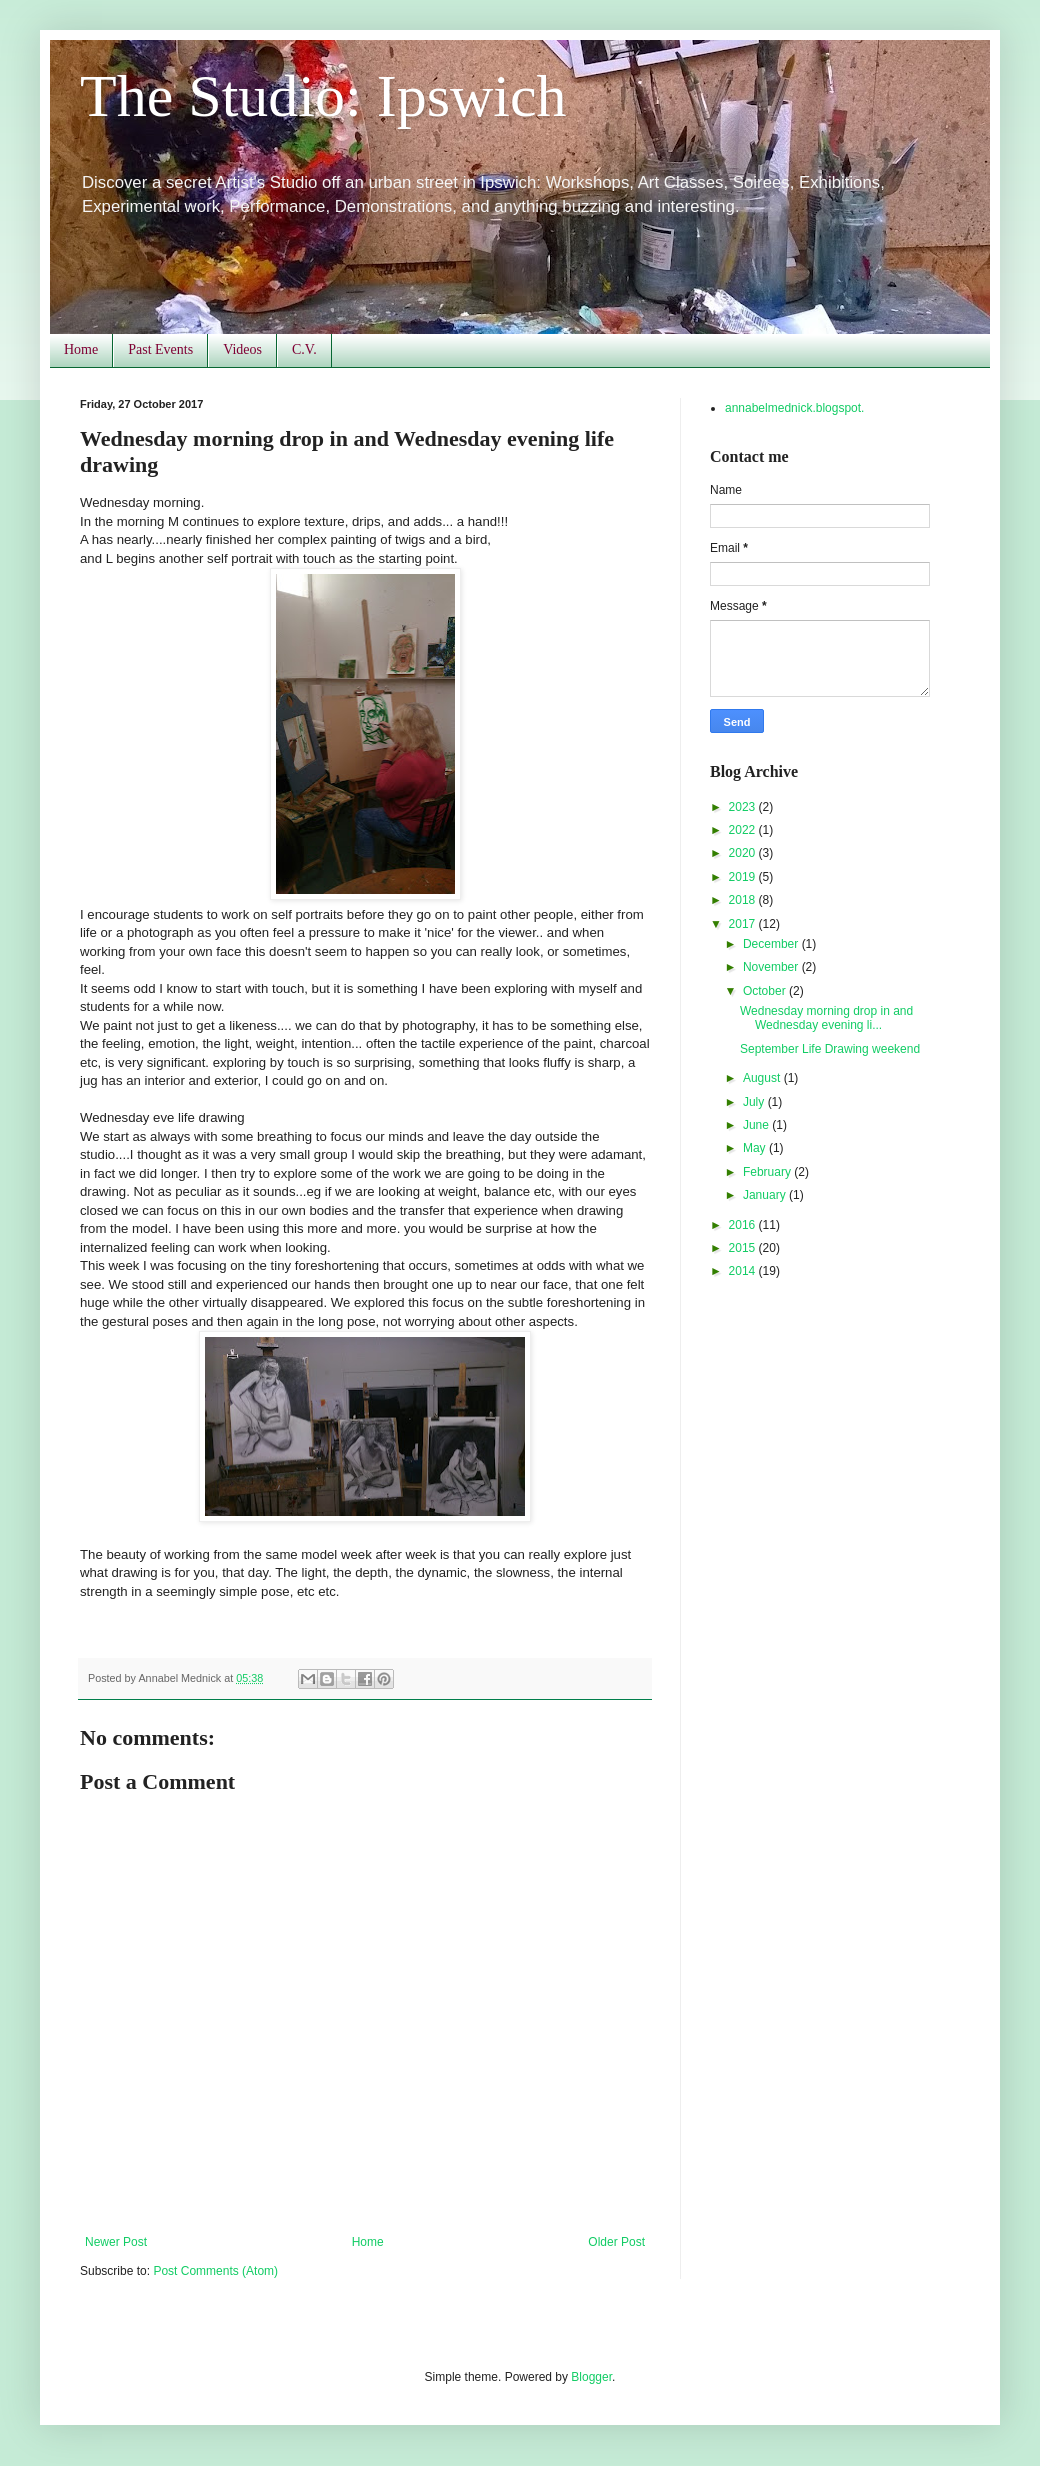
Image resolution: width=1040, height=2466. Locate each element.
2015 (744, 1248)
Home (81, 349)
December (772, 944)
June (757, 1125)
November (772, 967)
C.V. (304, 349)
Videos (242, 349)
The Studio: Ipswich (323, 96)
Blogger (591, 2377)
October (766, 991)
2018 (744, 900)
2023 (744, 807)
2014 (744, 1271)
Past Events (160, 349)
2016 (744, 1225)
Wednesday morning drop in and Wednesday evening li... (826, 1018)
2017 (744, 924)
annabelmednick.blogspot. (794, 408)
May (756, 1148)
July (755, 1102)
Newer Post (116, 2242)
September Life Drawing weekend (830, 1049)
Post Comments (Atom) (215, 2271)
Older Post (616, 2242)
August (763, 1078)
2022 (744, 830)
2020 (744, 853)
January (766, 1195)
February (768, 1172)
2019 (744, 877)
